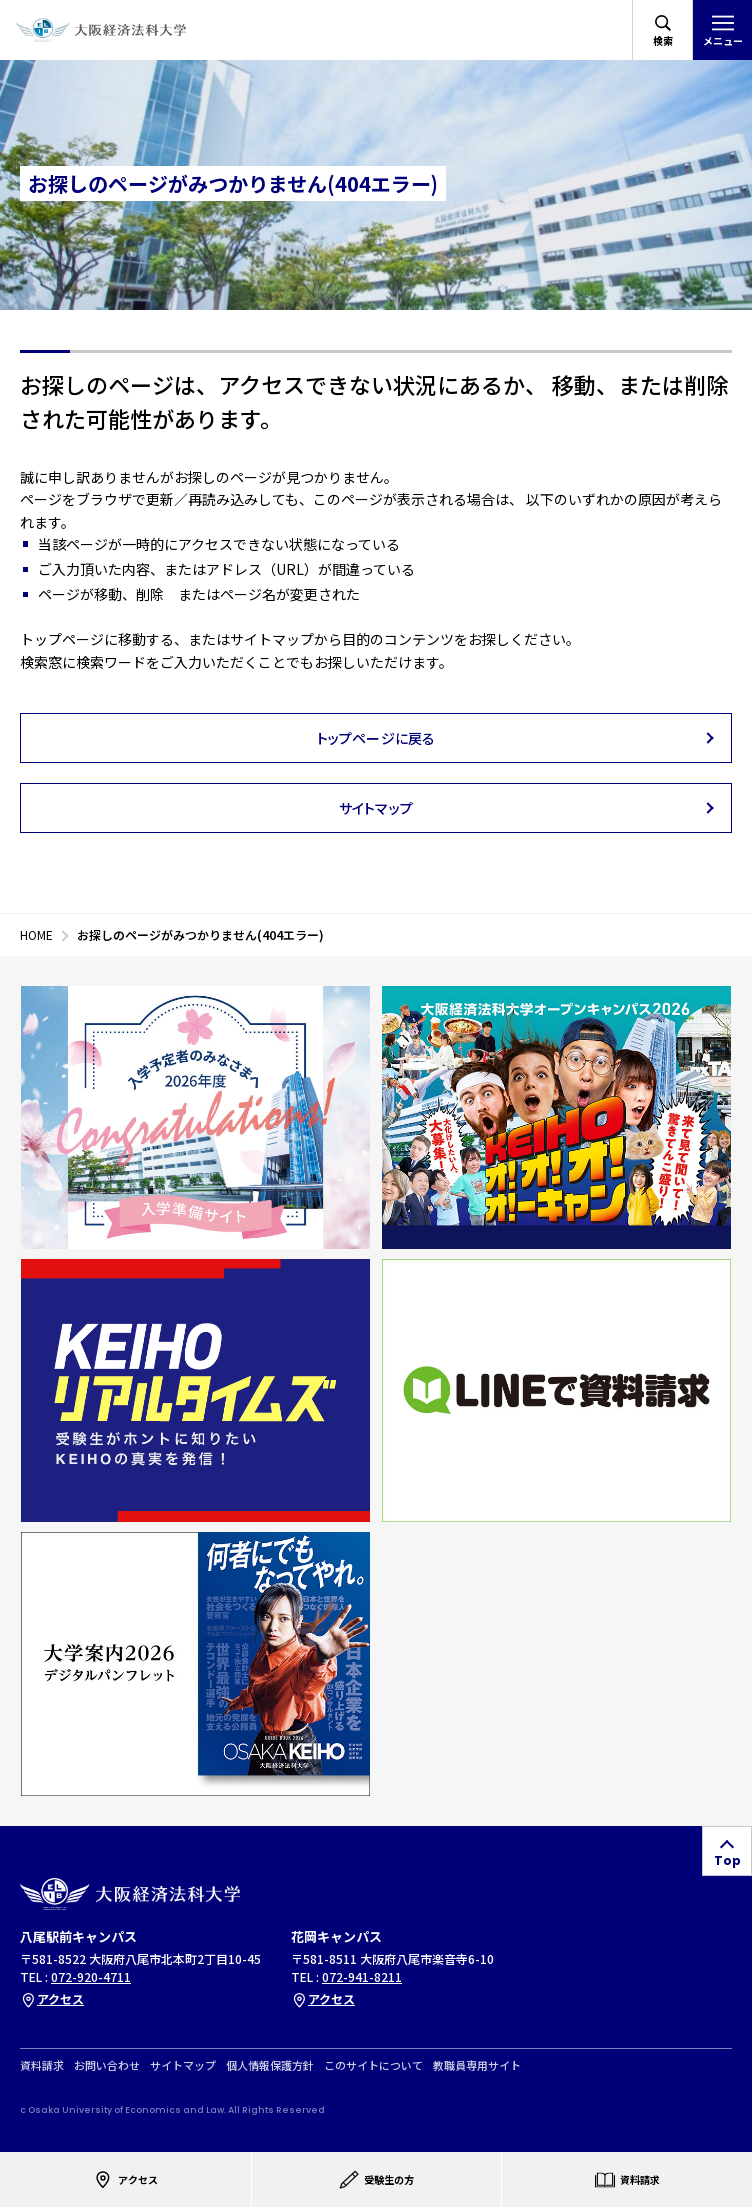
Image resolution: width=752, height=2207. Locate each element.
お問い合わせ (107, 2065)
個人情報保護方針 (270, 2065)
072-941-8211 (362, 1976)
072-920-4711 (91, 1976)
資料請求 (42, 2065)
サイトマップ (183, 2065)
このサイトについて (373, 2065)
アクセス (52, 1998)
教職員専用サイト (477, 2065)
